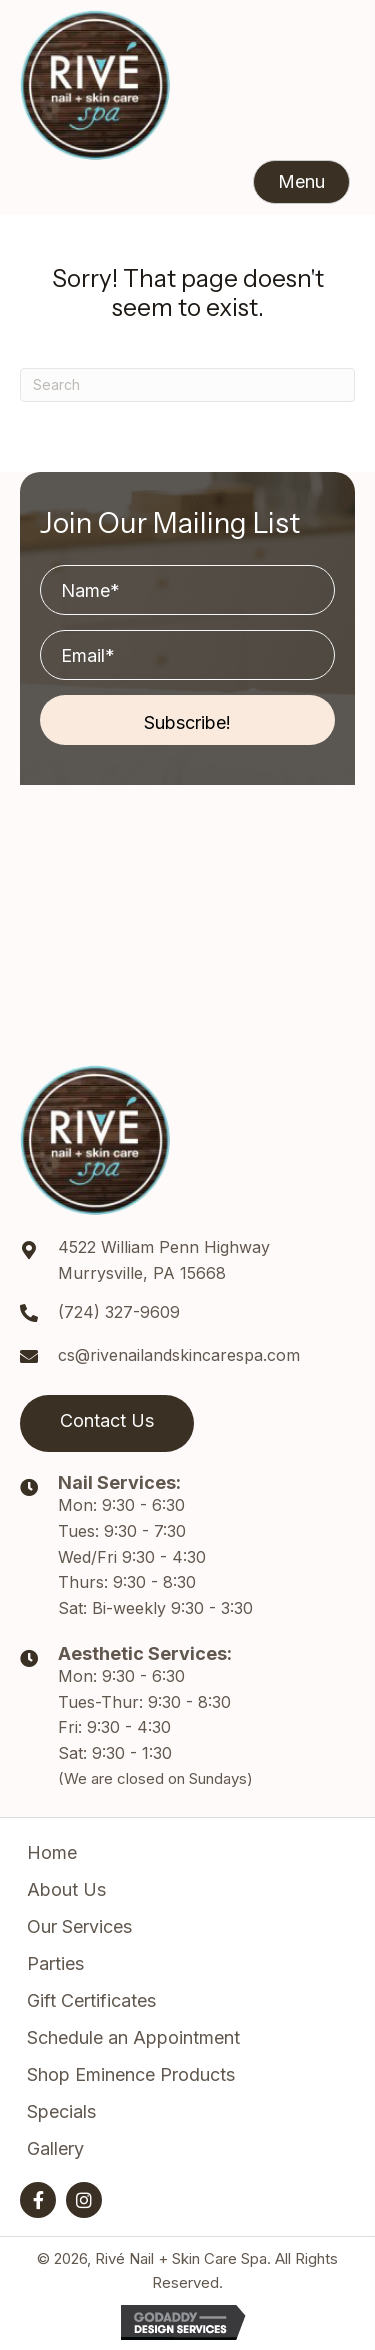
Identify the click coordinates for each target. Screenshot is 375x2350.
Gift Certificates (91, 2000)
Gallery (55, 2148)
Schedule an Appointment (133, 2037)
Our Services (79, 1926)
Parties (55, 1963)
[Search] (187, 385)
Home (52, 1852)
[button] (301, 182)
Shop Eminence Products (131, 2074)
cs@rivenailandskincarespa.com (179, 1355)
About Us (66, 1889)
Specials (61, 2111)
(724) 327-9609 (119, 1312)
